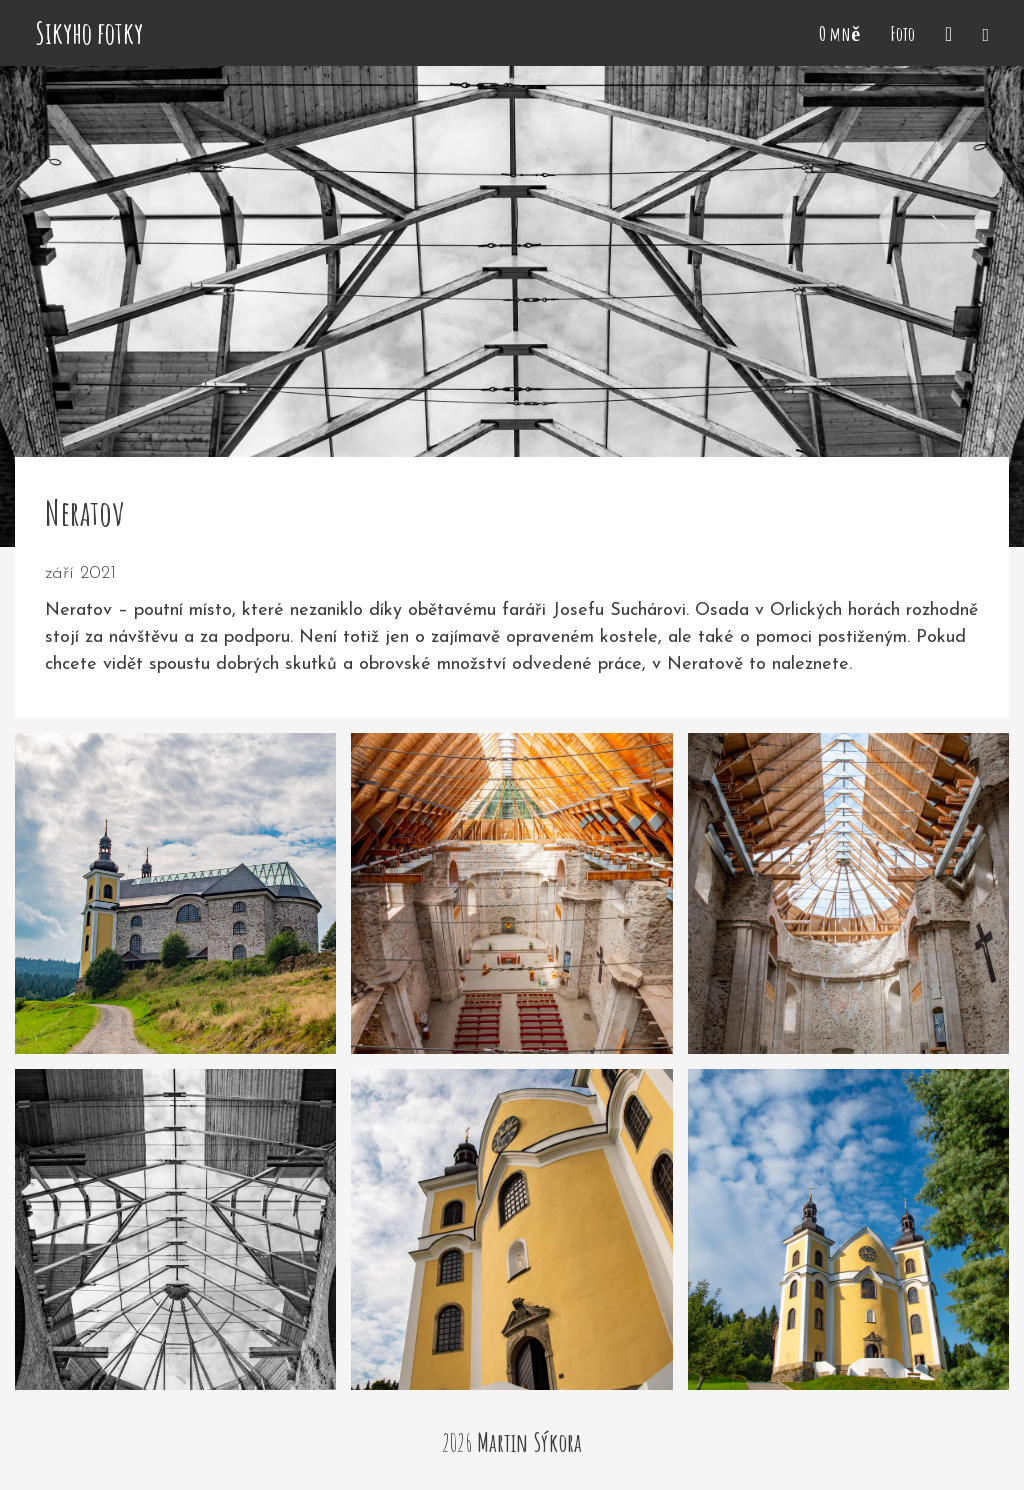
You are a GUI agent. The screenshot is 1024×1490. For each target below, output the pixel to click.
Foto (902, 33)
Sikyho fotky (89, 33)
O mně (839, 33)
